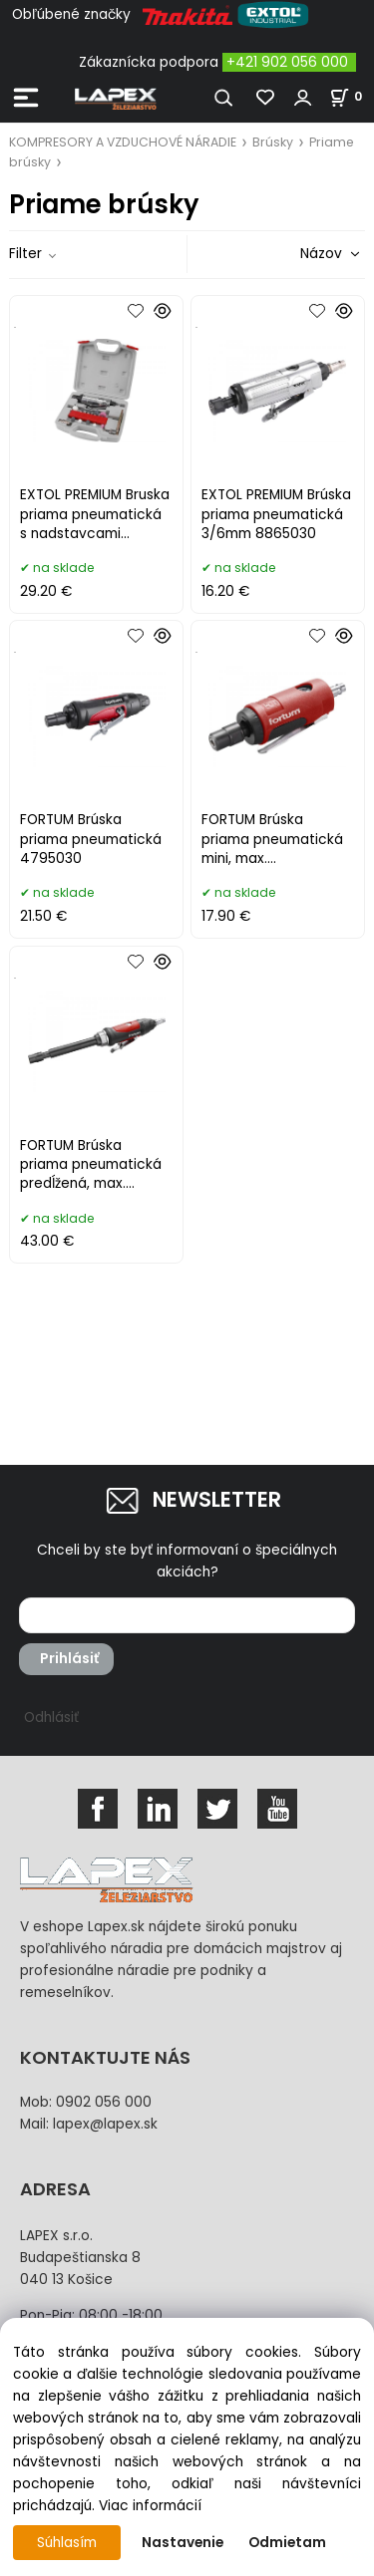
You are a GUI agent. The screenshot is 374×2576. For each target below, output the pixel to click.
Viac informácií (150, 2505)
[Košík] (351, 96)
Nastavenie (182, 2542)
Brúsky (272, 142)
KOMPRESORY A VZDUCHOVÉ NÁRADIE (122, 142)
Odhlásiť (51, 1717)
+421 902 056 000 (287, 62)
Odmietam (287, 2542)
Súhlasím (67, 2542)
